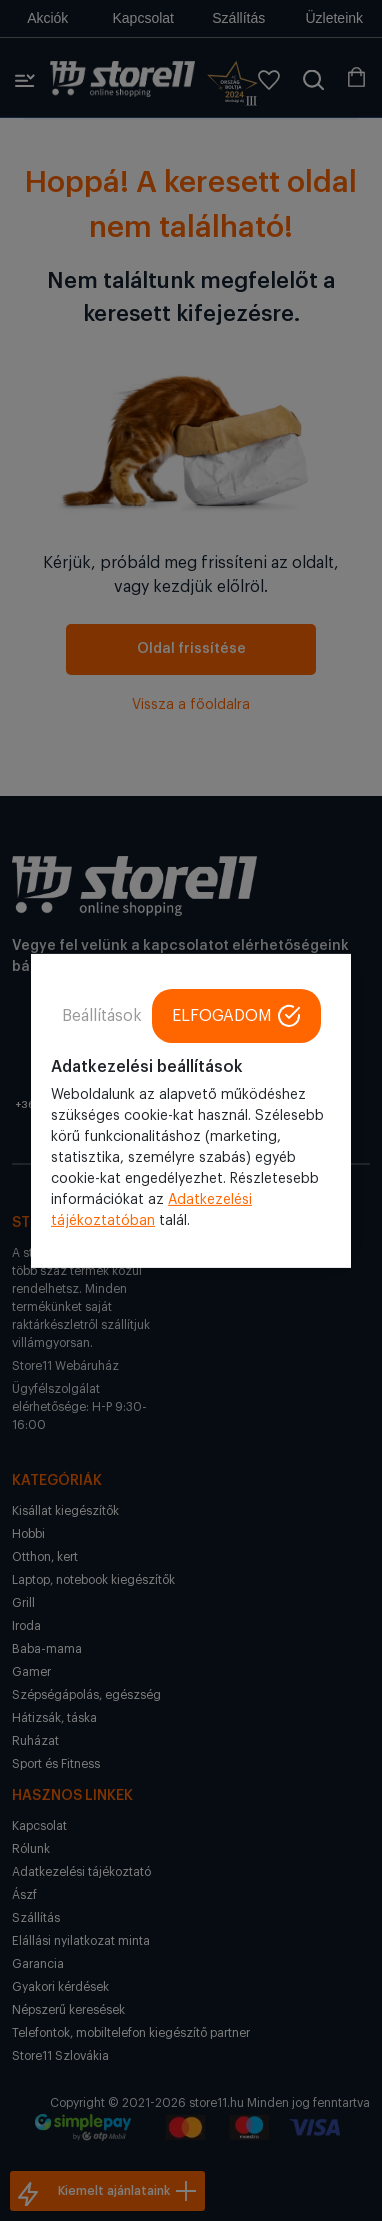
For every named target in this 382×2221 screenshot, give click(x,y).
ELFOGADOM (236, 1015)
